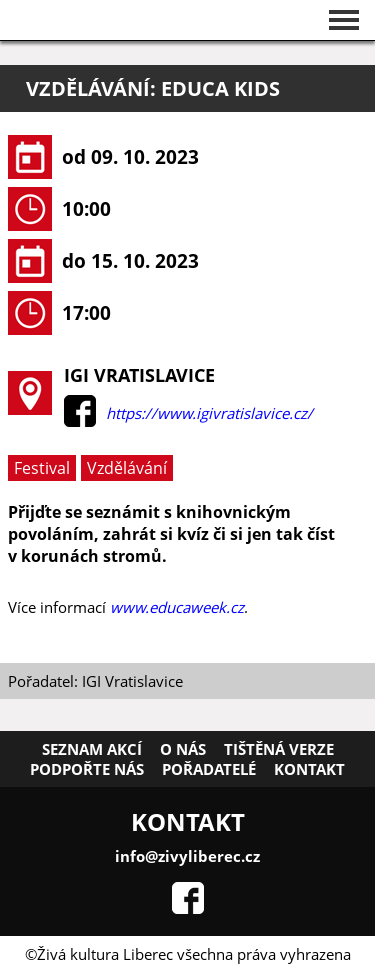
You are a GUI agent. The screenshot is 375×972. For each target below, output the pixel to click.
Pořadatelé (209, 769)
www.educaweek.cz (177, 607)
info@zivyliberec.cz (187, 856)
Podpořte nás (87, 769)
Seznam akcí (92, 749)
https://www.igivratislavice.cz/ (209, 413)
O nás (183, 749)
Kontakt (309, 769)
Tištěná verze (279, 749)
